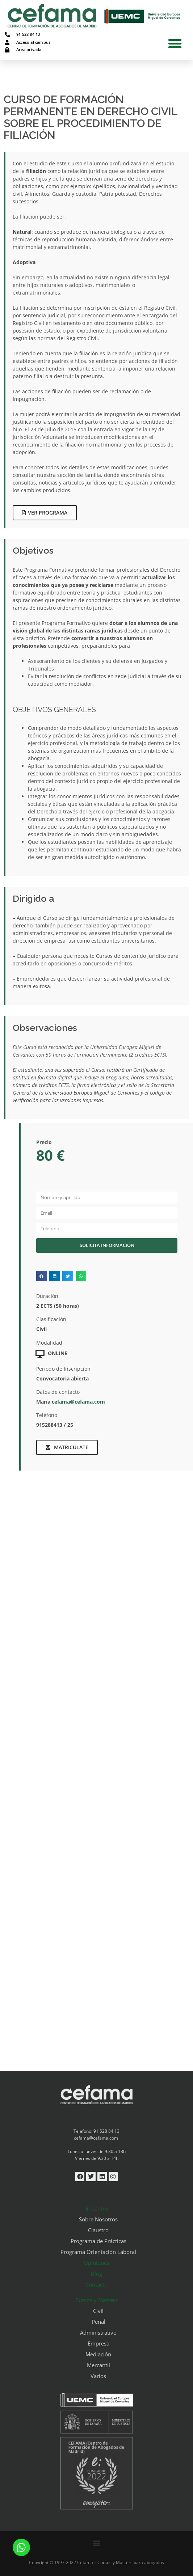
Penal (98, 2321)
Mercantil (98, 2365)
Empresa (98, 2343)
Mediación (98, 2354)
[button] (175, 43)
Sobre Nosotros (98, 2219)
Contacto (96, 2284)
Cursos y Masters (96, 2300)
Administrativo (98, 2332)
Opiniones (96, 2262)
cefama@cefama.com (78, 1401)
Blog (96, 2273)
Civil (98, 2310)
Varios (98, 2376)
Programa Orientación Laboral (98, 2251)
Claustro (98, 2230)
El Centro (96, 2208)
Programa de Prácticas (98, 2241)
